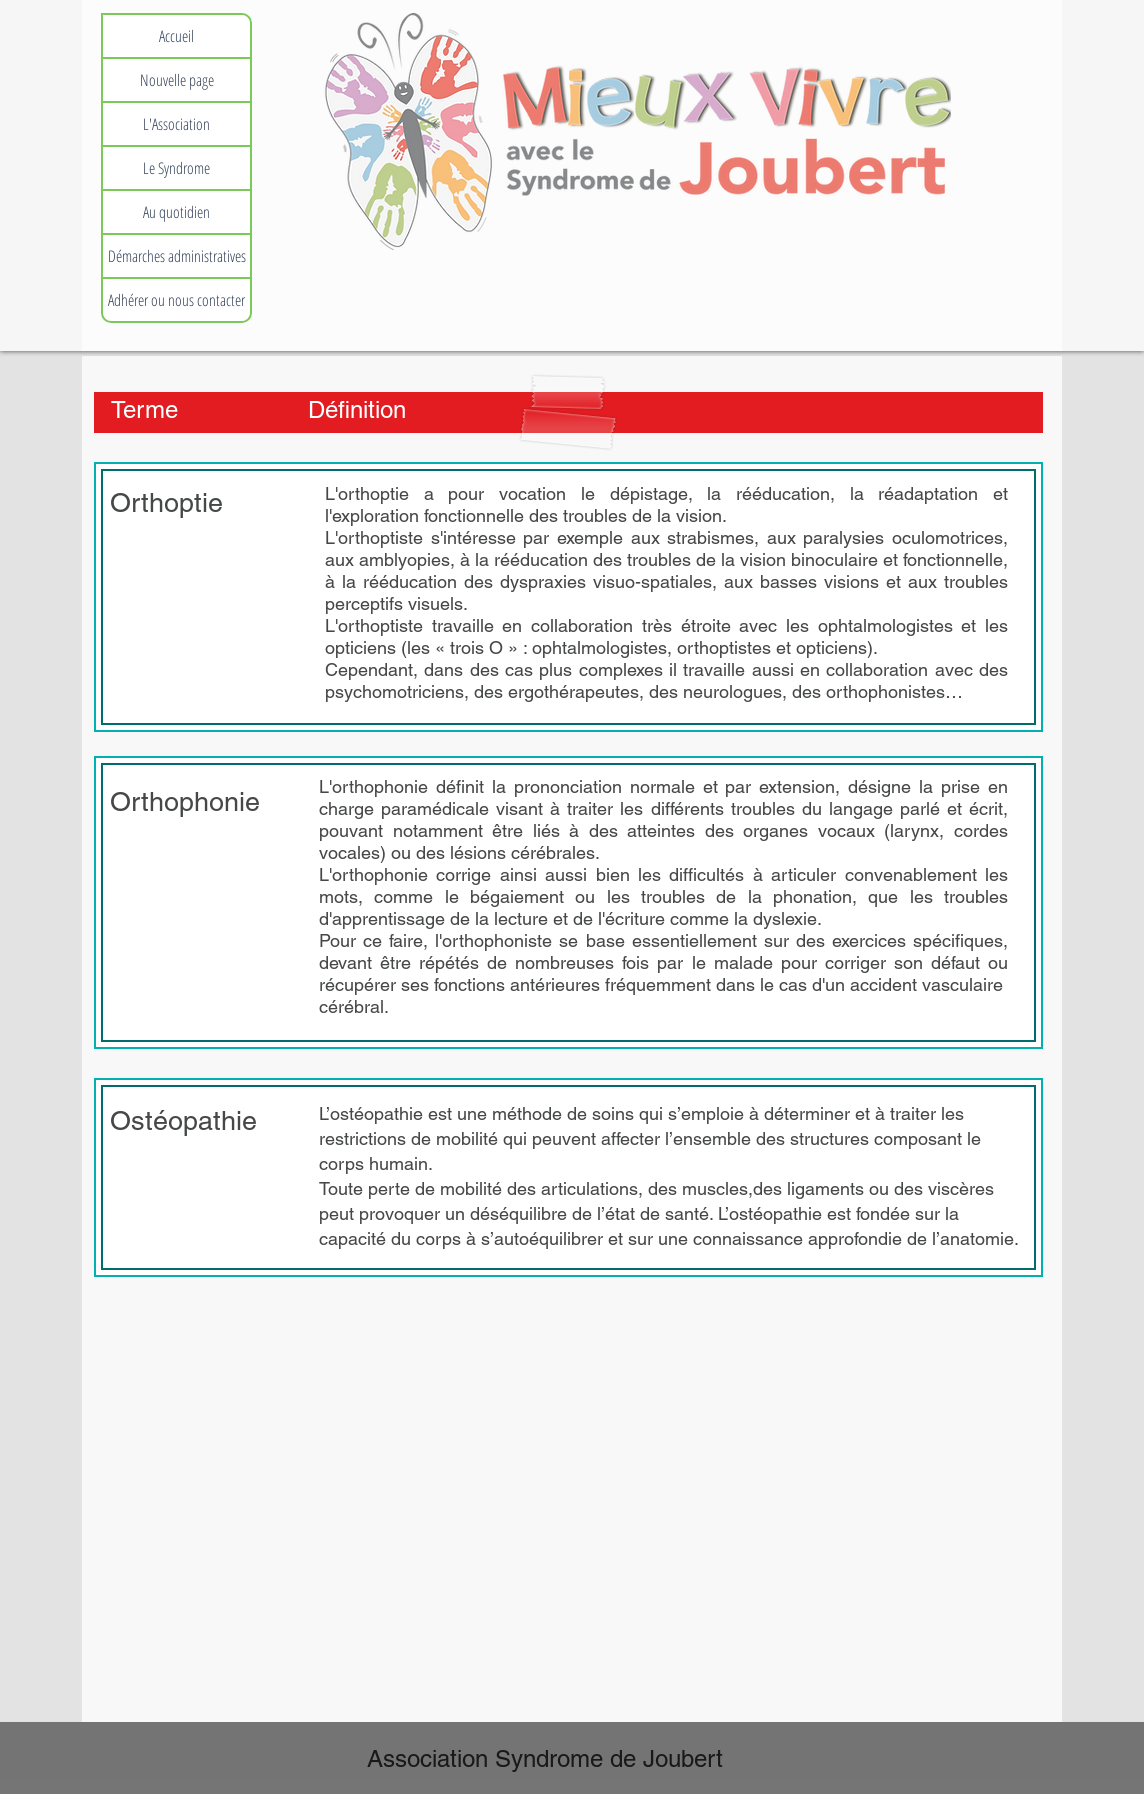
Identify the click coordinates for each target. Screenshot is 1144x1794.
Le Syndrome (176, 168)
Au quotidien (176, 212)
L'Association (176, 124)
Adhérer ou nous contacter (176, 300)
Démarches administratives (177, 256)
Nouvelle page (177, 80)
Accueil (176, 36)
